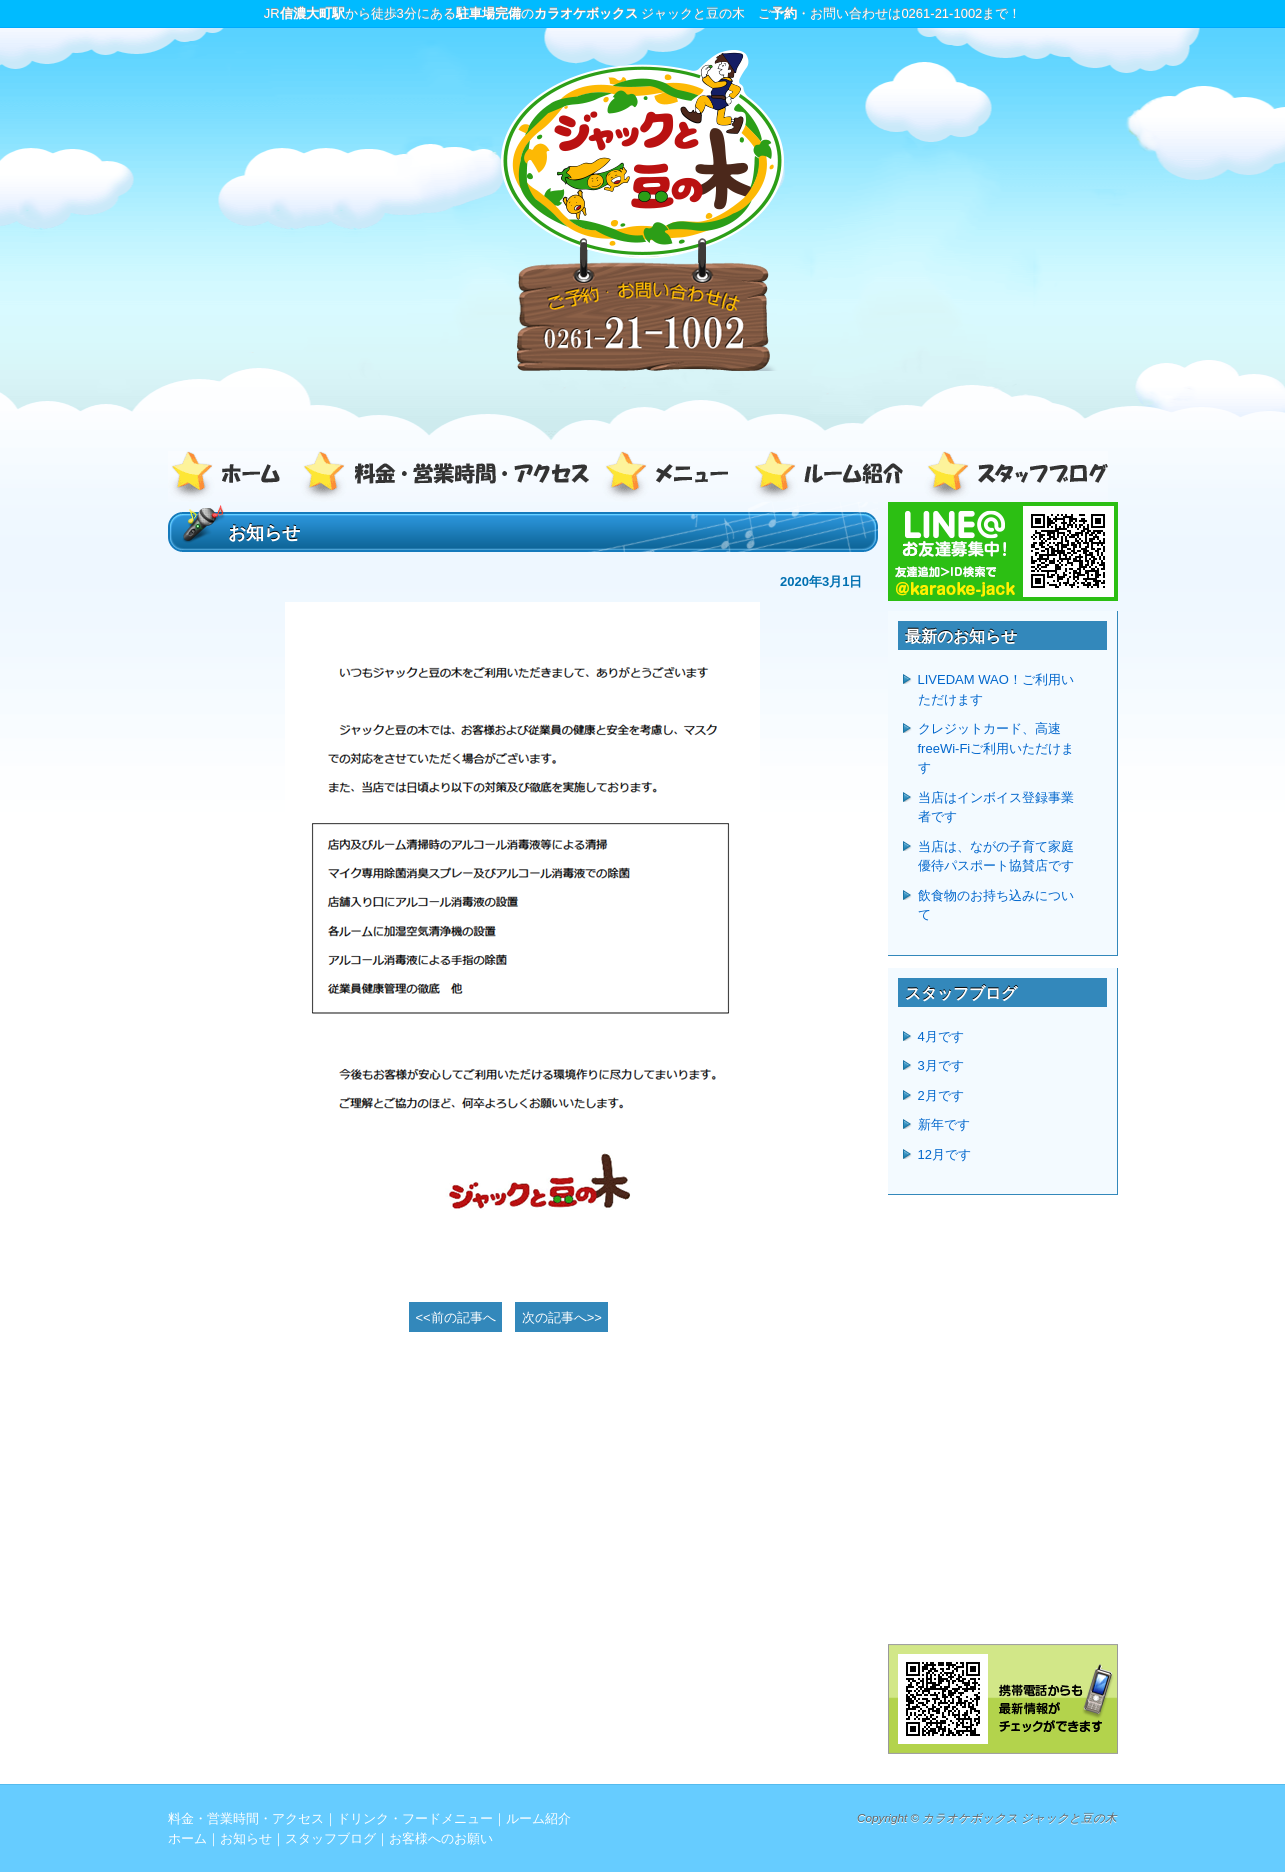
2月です (941, 1095)
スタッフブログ (1013, 476)
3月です (941, 1065)
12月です (944, 1154)
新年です (944, 1124)
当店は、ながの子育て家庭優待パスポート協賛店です (996, 856)
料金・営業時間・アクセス (448, 476)
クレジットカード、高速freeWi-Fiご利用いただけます (996, 748)
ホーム (233, 476)
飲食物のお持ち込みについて (996, 905)
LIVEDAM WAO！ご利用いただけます (996, 689)
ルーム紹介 (833, 476)
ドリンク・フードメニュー (673, 476)
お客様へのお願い (441, 1838)
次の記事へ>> (562, 1317)
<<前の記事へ (456, 1317)
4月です (941, 1036)
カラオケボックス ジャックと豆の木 (1019, 1817)
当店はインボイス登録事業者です (996, 807)
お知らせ (246, 1838)
